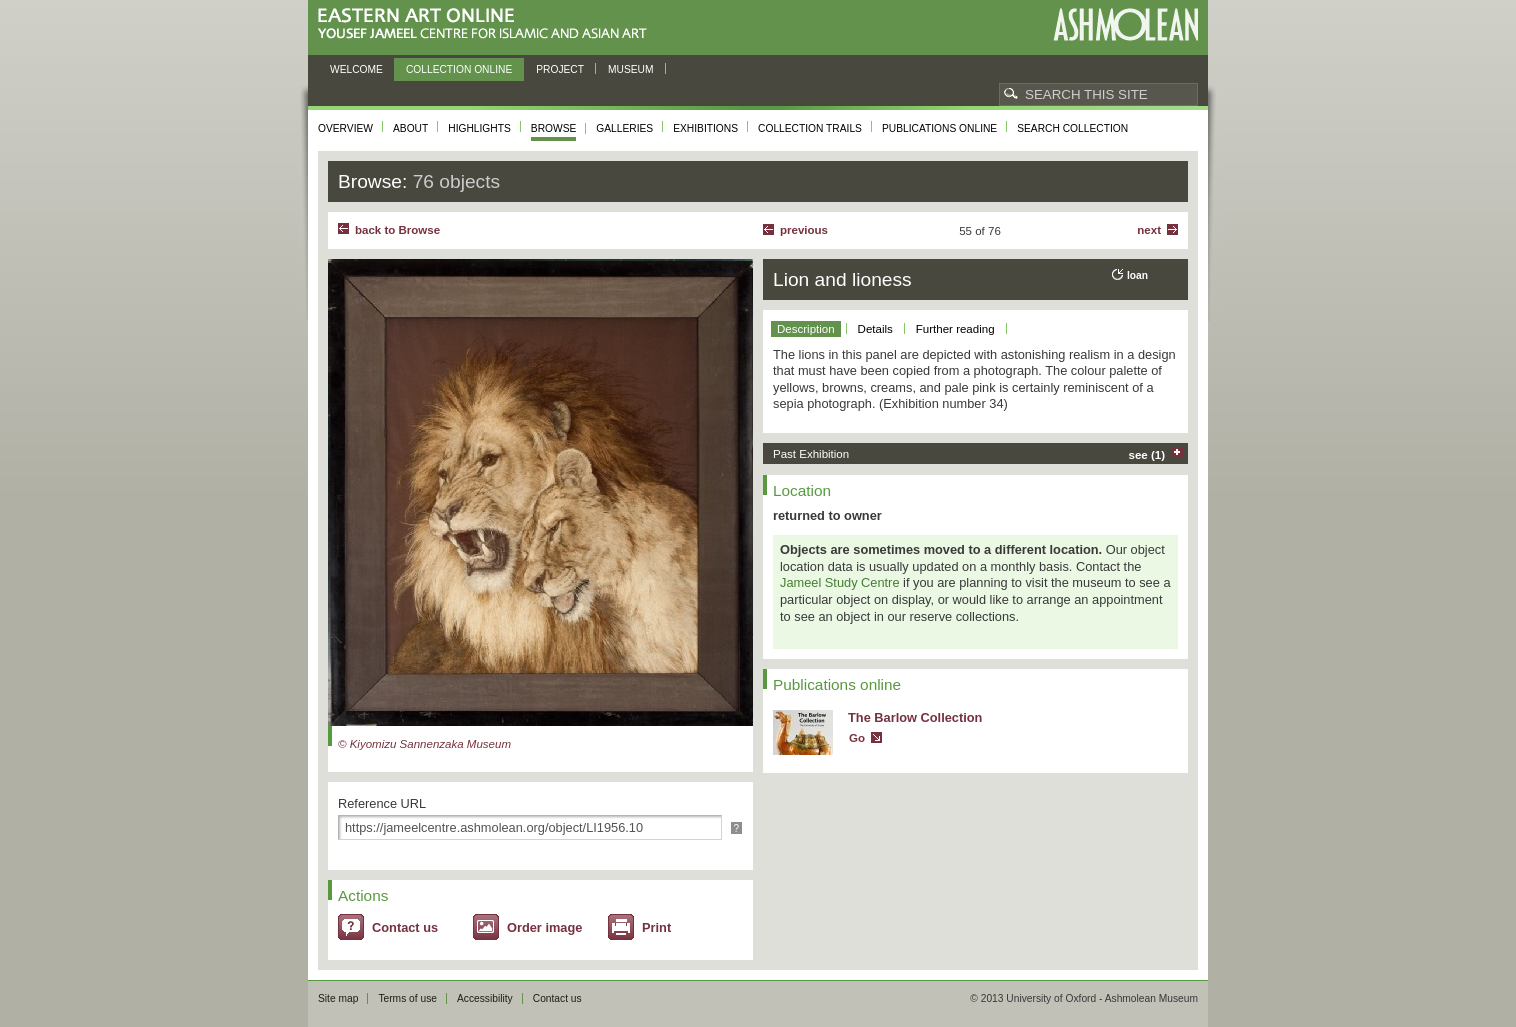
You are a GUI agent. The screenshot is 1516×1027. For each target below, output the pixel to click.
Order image (544, 927)
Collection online (459, 69)
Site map (338, 998)
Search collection (1072, 128)
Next (1149, 230)
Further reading (955, 329)
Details (875, 329)
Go (857, 738)
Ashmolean (1125, 24)
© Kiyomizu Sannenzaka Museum (424, 744)
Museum (631, 69)
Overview (345, 128)
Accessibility (485, 998)
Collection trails (810, 128)
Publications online (939, 128)
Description (806, 329)
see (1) (1147, 455)
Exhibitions (705, 128)
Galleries (624, 128)
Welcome (356, 69)
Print (656, 927)
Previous (804, 230)
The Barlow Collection (915, 717)
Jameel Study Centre (840, 582)
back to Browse (397, 230)
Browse (554, 128)
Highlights (479, 128)
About (410, 128)
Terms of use (407, 998)
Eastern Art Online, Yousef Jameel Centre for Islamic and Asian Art (487, 24)
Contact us (405, 927)
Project (560, 69)
